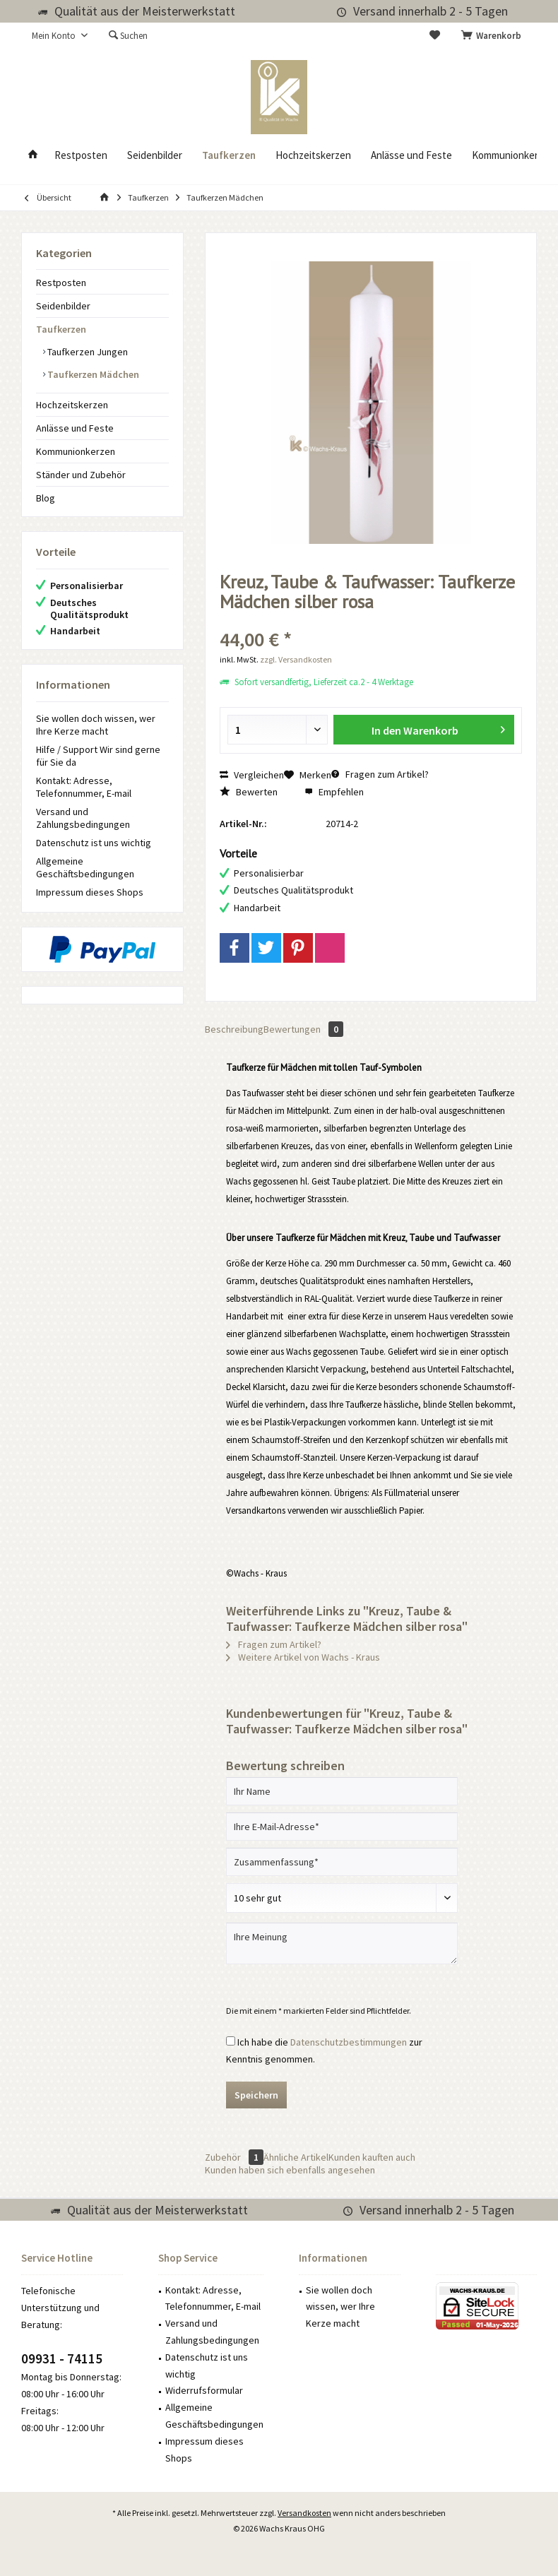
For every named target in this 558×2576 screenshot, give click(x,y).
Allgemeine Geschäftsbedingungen (85, 867)
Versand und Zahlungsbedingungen (83, 818)
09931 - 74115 (61, 2358)
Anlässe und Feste (75, 428)
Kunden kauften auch (371, 2157)
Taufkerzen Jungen (86, 351)
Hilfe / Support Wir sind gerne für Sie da (98, 755)
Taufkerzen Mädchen (92, 374)
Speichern (256, 2095)
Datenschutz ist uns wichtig (93, 842)
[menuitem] (494, 36)
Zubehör (234, 2157)
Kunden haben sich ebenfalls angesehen (290, 2170)
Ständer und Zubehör (81, 474)
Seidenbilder (63, 305)
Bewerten (249, 791)
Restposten (61, 282)
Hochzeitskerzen (72, 404)
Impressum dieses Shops (89, 892)
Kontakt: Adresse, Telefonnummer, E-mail (83, 787)
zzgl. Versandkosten (296, 659)
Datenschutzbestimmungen (348, 2042)
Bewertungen (303, 1029)
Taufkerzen (61, 329)
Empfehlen (334, 791)
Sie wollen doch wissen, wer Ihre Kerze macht (95, 724)
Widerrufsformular (204, 2390)
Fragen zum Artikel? (380, 774)
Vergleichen (252, 774)
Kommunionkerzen (75, 451)
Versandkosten (304, 2512)
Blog (45, 498)
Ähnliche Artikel (295, 2157)
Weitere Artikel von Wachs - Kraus (303, 1657)
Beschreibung (234, 1029)
